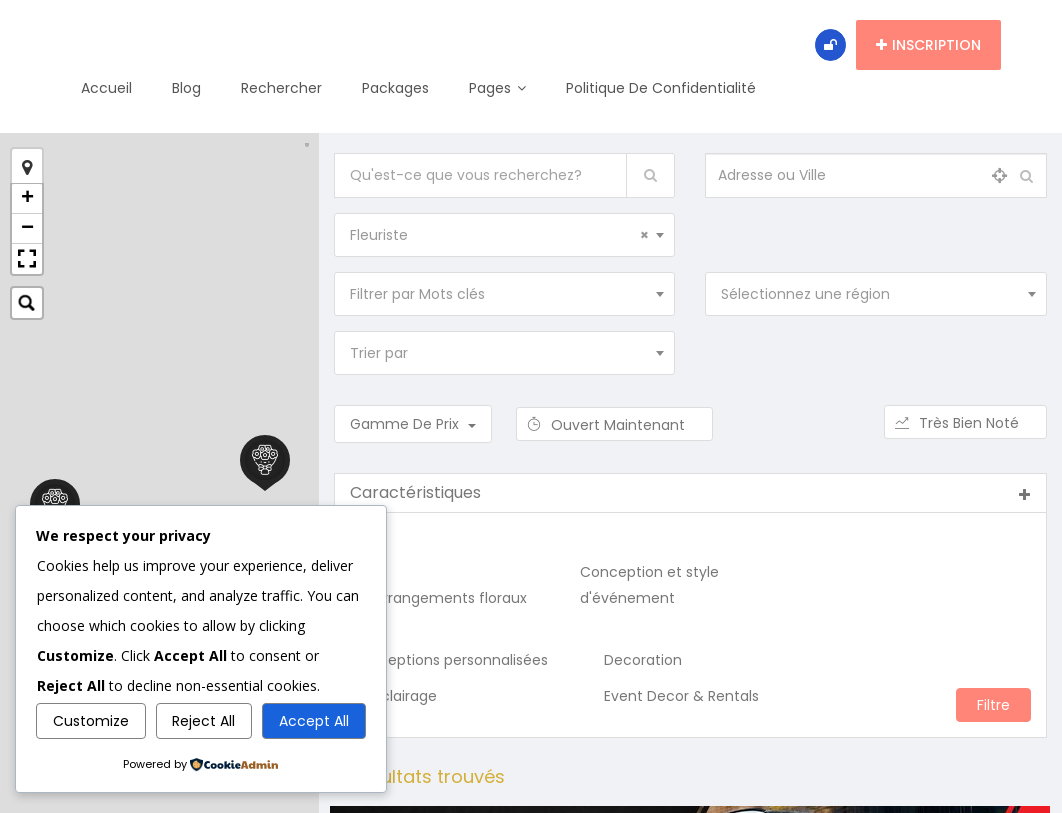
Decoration (643, 660)
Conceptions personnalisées (449, 660)
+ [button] (27, 199)
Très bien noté (965, 423)
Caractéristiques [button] (690, 492)
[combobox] (505, 235)
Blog (186, 88)
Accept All (314, 721)
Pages (497, 88)
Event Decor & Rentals (681, 696)
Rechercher (281, 88)
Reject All (203, 721)
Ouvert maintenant (614, 425)
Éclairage (405, 696)
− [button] (27, 229)
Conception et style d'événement (649, 585)
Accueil (106, 88)
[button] (27, 259)
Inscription (928, 45)
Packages (395, 88)
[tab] (690, 493)
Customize (91, 721)
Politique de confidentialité (661, 88)
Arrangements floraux (450, 598)
